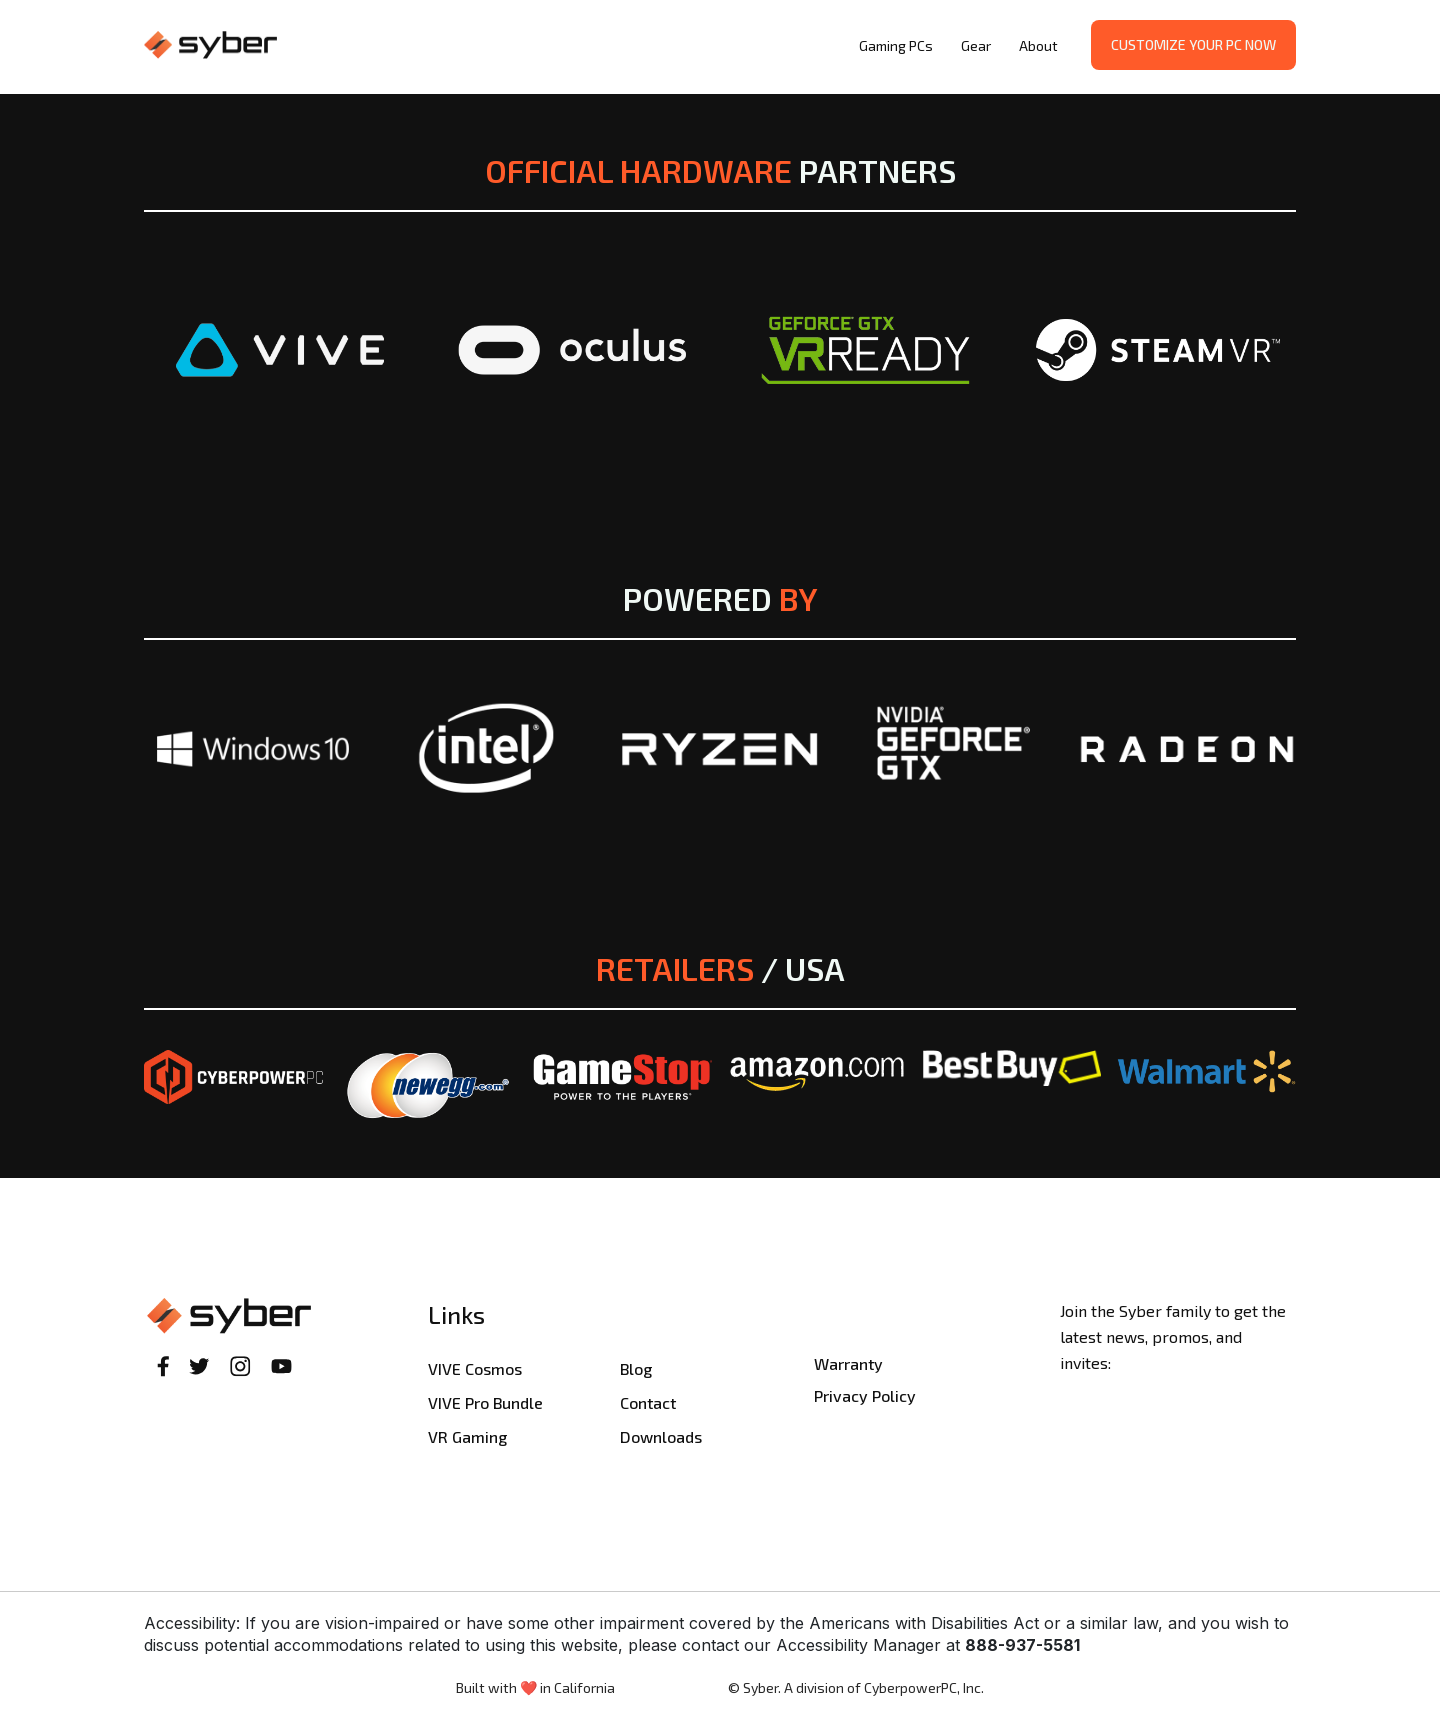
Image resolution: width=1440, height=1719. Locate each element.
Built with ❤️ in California (535, 1687)
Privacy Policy (865, 1395)
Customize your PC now (1193, 44)
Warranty (848, 1363)
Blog (636, 1368)
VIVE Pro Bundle (485, 1402)
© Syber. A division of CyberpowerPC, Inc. (856, 1687)
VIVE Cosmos (475, 1368)
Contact (648, 1402)
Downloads (661, 1436)
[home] (496, 45)
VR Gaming (467, 1436)
